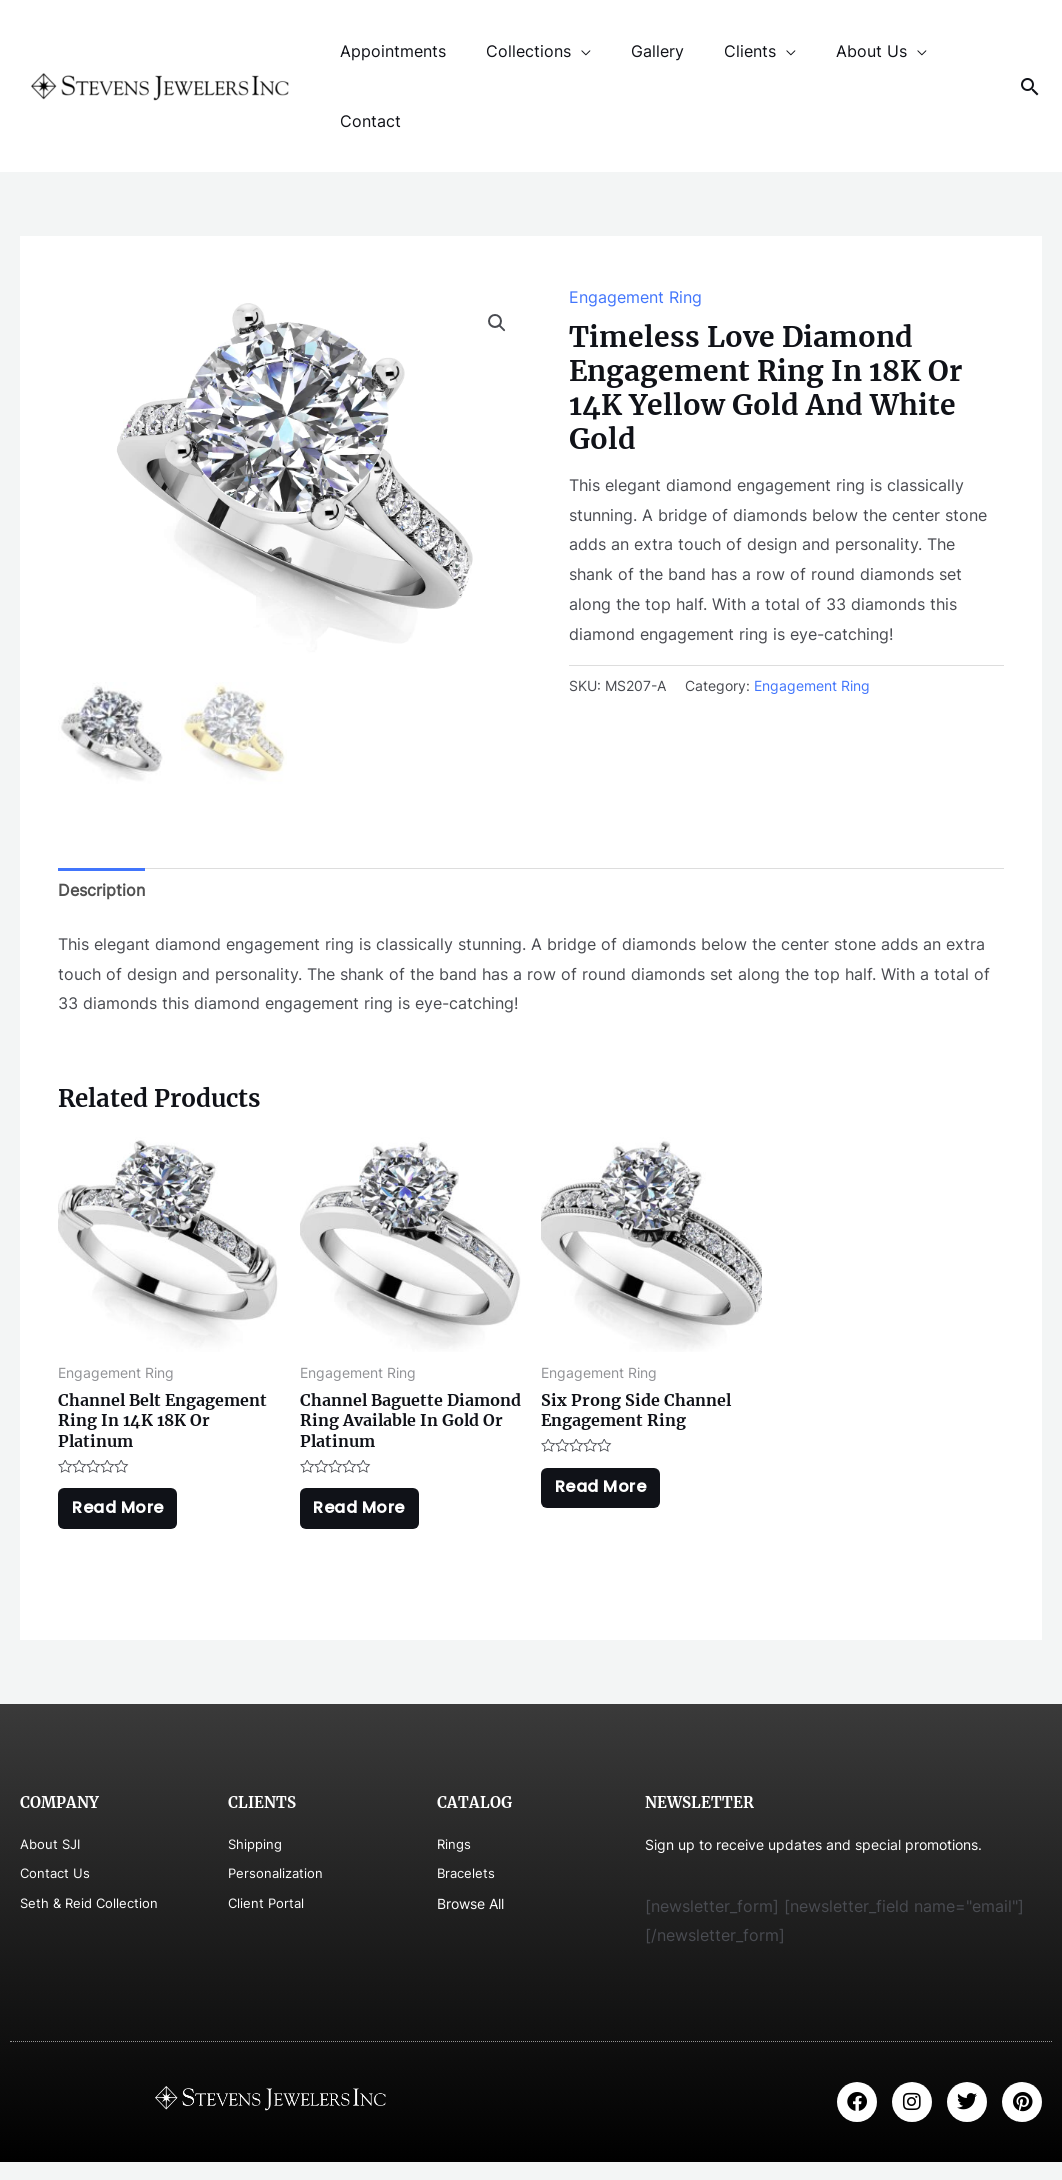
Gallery (637, 51)
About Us (835, 51)
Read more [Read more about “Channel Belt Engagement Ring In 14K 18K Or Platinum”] (126, 1517)
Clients (722, 51)
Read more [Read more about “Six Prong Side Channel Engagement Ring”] (609, 1496)
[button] (497, 323)
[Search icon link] (1030, 86)
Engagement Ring (635, 297)
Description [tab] (101, 892)
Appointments (389, 51)
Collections (516, 51)
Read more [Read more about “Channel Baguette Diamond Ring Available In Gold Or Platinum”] (368, 1517)
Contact (366, 121)
